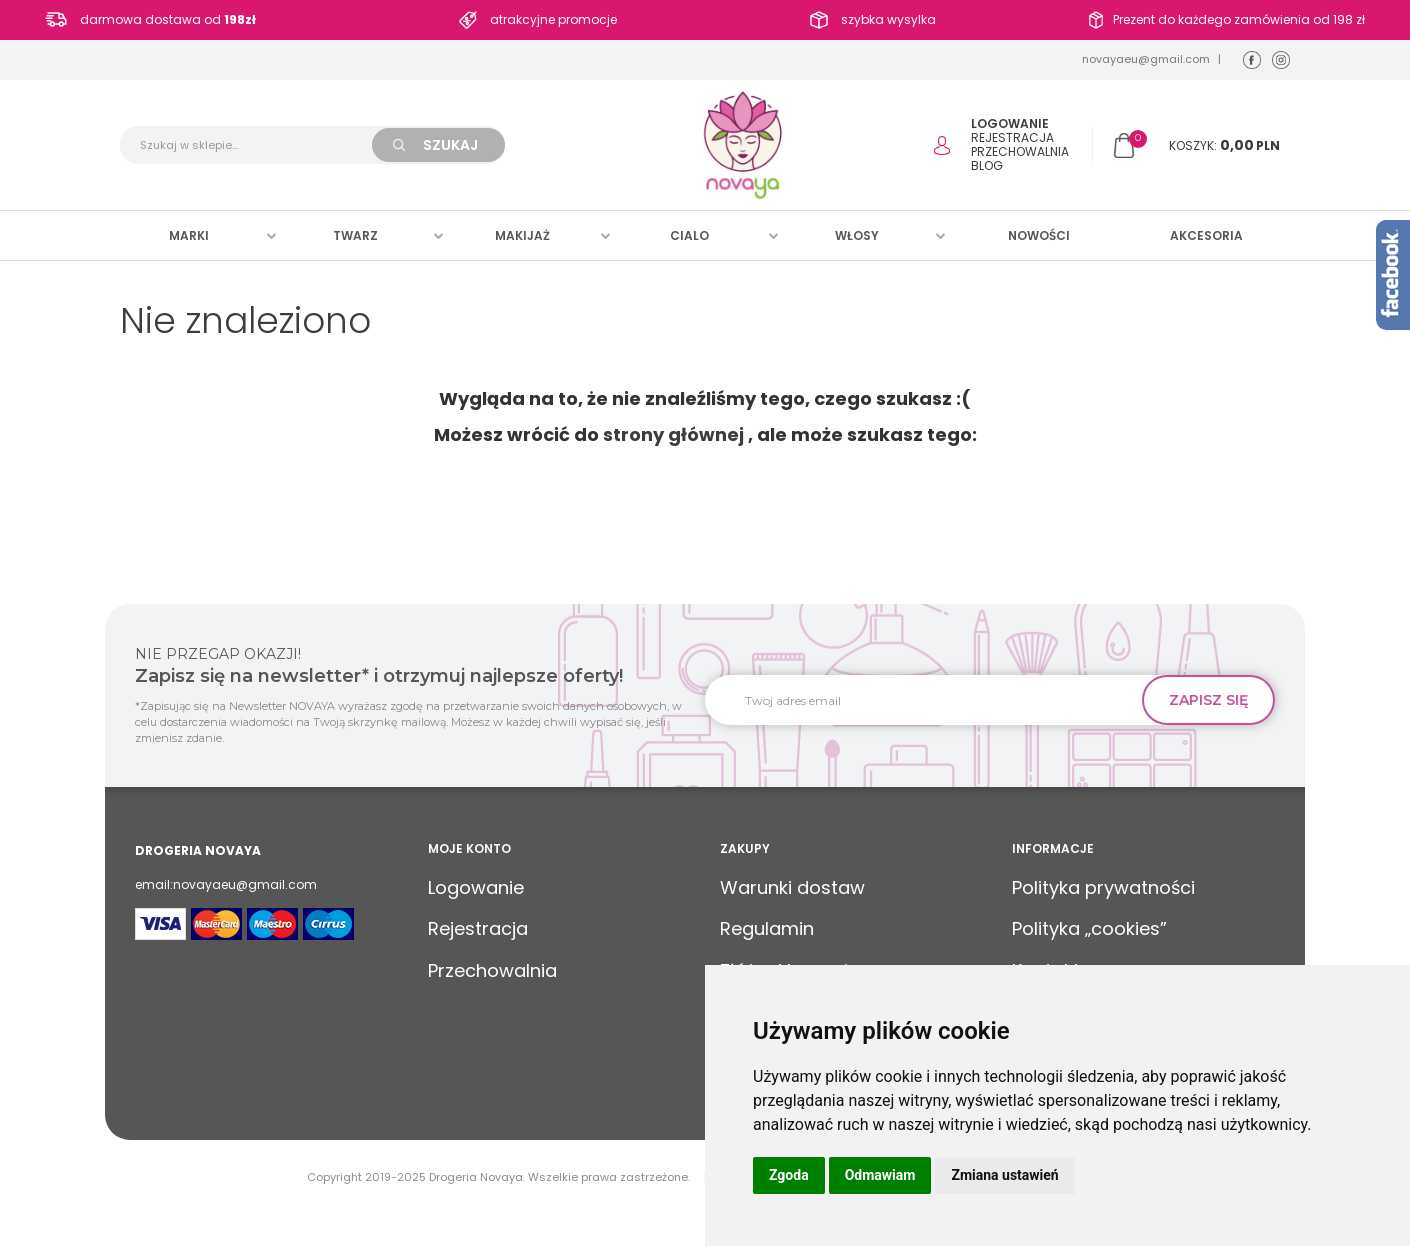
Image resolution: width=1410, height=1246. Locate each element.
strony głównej (673, 434)
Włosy (857, 235)
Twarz (355, 235)
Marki (189, 235)
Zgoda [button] (789, 1175)
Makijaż (522, 235)
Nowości (1039, 235)
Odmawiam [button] (880, 1175)
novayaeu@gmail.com (1146, 59)
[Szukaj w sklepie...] (256, 145)
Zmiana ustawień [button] (1004, 1175)
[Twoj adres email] (931, 700)
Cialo (689, 235)
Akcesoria (1206, 235)
